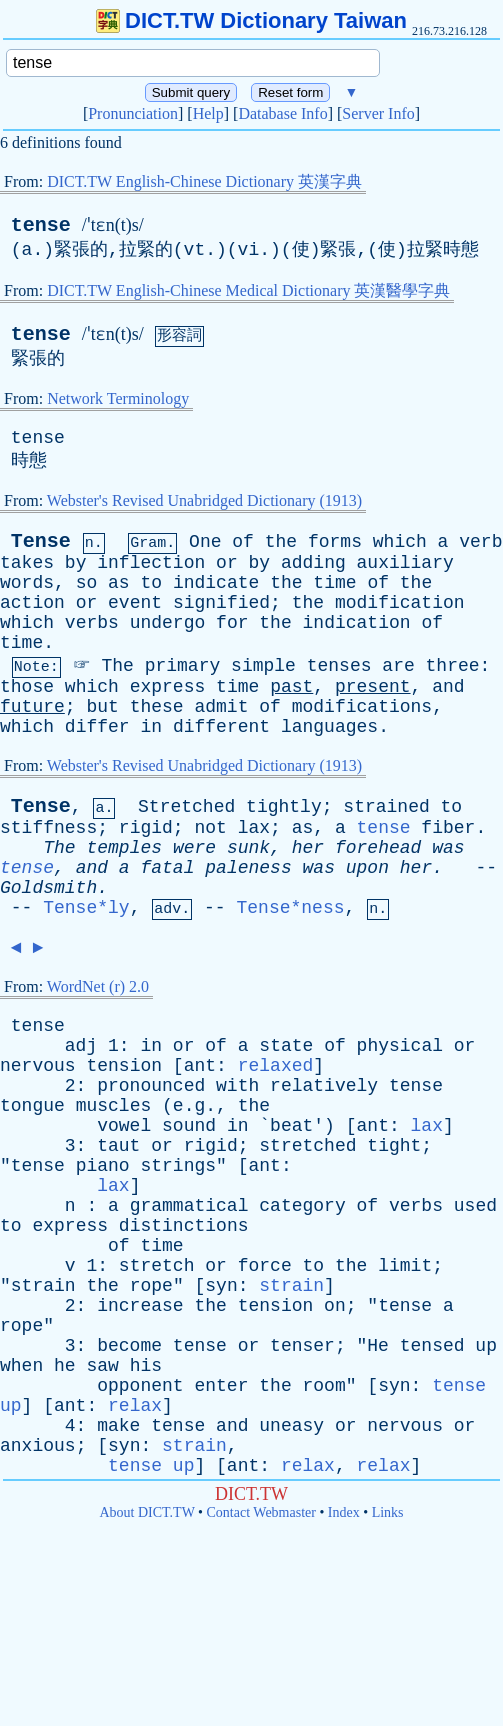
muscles (114, 1106)
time (334, 583)
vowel (124, 1126)
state (286, 1046)
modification (400, 603)
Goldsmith (48, 888)
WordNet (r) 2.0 (98, 986)
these (157, 707)
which (400, 542)
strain (43, 1286)
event (135, 603)
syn (221, 1286)
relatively (324, 1086)
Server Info (378, 113)
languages (329, 727)
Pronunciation (133, 113)
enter (221, 1386)
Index (344, 1512)
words (27, 583)
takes (27, 563)
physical (400, 1046)
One (205, 542)
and (448, 687)
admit (221, 707)
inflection (151, 563)
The (117, 666)
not (210, 828)
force (265, 1266)
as (119, 583)
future (32, 707)
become (129, 1346)
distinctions (184, 1226)
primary (183, 666)
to (151, 583)
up (486, 1346)
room (324, 1386)
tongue (32, 1106)
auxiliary (405, 563)
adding (313, 563)
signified (221, 603)
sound (189, 1126)
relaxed (276, 1066)
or (227, 563)
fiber (448, 828)
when (21, 1366)
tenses (339, 666)
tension (124, 1066)
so (87, 583)
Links (388, 1512)
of (243, 542)
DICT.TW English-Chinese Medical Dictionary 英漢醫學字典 (248, 290)
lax (254, 828)
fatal (167, 868)
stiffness (48, 828)
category (302, 1206)
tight (394, 1146)
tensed (432, 1346)
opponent (140, 1386)
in (151, 727)
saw (102, 1366)
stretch (157, 1266)
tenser (302, 1346)
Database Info (282, 113)
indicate (216, 583)
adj (81, 1046)
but (102, 707)
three (453, 666)
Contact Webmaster (261, 1512)
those (27, 687)
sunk (248, 848)
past (291, 687)
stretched (307, 1146)
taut (118, 1146)
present (373, 687)
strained (386, 807)
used (475, 1206)
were (194, 848)
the (281, 542)
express (168, 687)
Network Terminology (118, 398)
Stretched (186, 807)
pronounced (151, 1086)
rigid (146, 828)
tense (41, 225)
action (32, 603)
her (308, 848)
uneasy (291, 1426)
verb (480, 542)
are (398, 666)
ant (200, 1066)
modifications (362, 707)
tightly (284, 807)
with (237, 1086)
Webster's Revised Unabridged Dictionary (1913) (204, 500)
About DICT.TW (146, 1512)
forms (335, 542)
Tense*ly (86, 908)
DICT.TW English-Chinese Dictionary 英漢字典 (204, 181)
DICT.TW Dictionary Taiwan (251, 20)
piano (103, 1166)
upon (367, 868)
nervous (38, 1066)
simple (263, 666)
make (118, 1426)
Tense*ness (290, 908)
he (65, 1366)
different (221, 727)
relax (135, 1406)
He (378, 1346)
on (335, 1306)
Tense (41, 541)
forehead (378, 848)
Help (208, 113)
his (146, 1366)
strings (178, 1166)
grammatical (189, 1206)
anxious (38, 1446)
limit (405, 1266)
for (232, 623)
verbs (92, 623)
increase (140, 1306)
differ (97, 727)
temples (124, 848)
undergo (168, 623)
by (76, 563)
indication (357, 623)
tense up (151, 1466)
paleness (248, 868)
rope (151, 1286)
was (448, 848)
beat (291, 1126)
